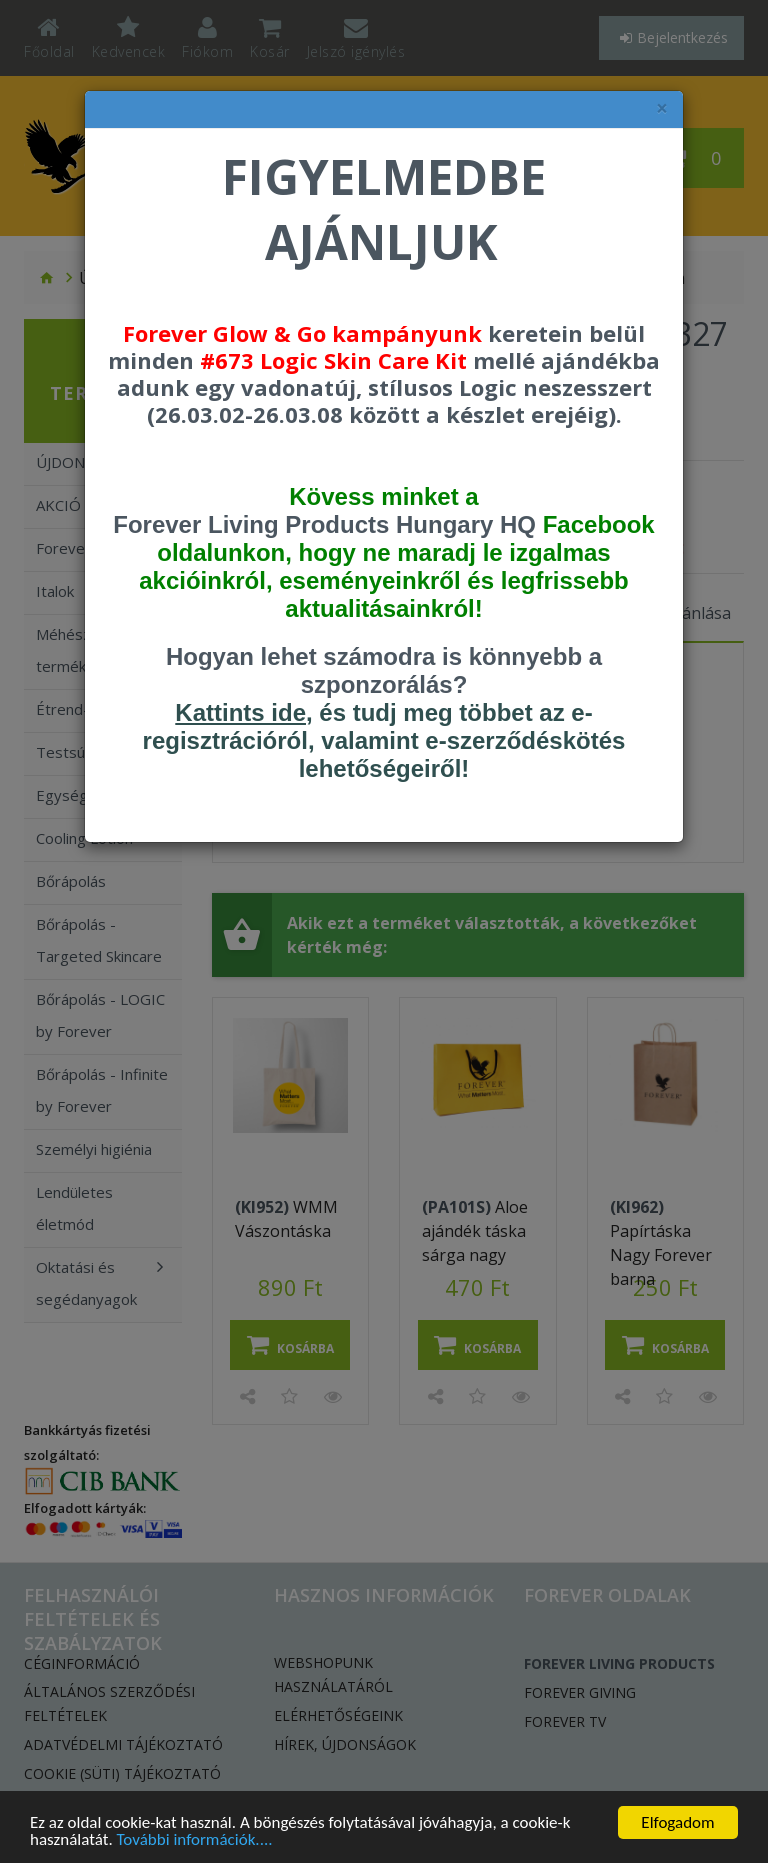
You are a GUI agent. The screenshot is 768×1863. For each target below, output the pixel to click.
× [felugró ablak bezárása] (662, 108)
